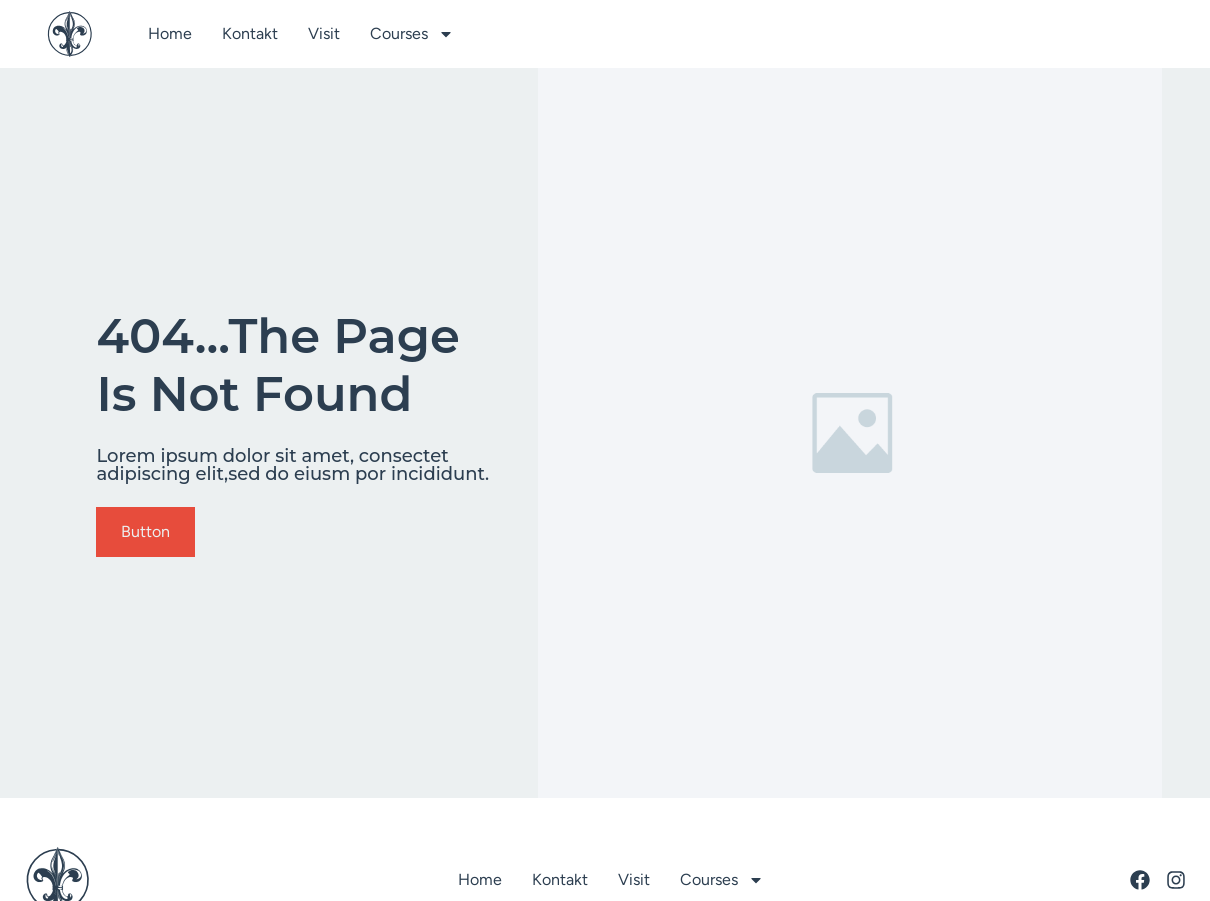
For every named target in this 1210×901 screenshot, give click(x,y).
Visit (324, 33)
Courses (412, 34)
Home (170, 33)
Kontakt (250, 33)
